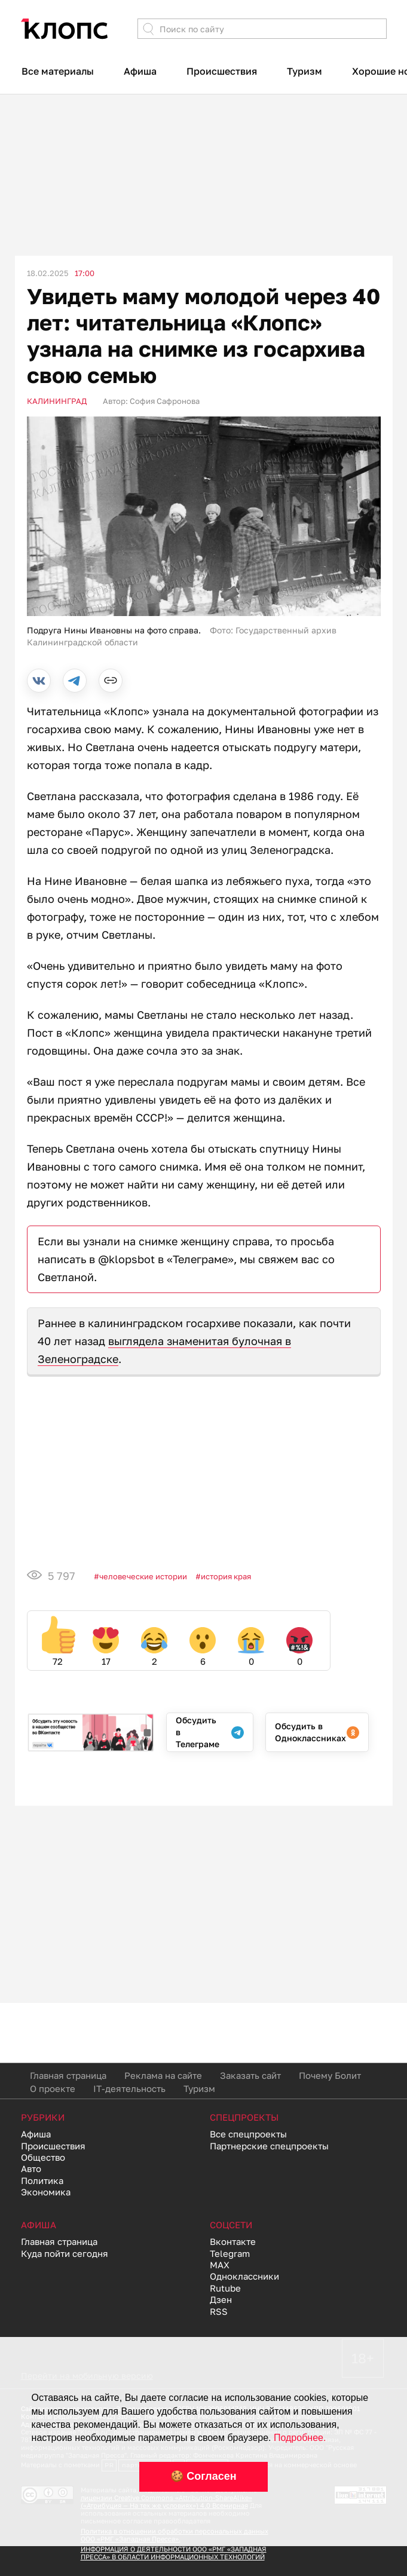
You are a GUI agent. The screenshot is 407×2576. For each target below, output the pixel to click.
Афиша (140, 71)
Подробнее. (300, 2438)
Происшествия (221, 71)
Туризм (304, 71)
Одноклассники (244, 2276)
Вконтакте (233, 2241)
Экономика (46, 2191)
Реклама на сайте (163, 2075)
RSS (219, 2311)
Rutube (225, 2288)
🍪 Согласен (203, 2476)
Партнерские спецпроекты (269, 2145)
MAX (219, 2264)
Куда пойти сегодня (64, 2253)
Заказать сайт (250, 2075)
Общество (43, 2157)
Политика (42, 2180)
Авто (31, 2168)
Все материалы (58, 71)
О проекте (52, 2088)
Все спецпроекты (248, 2133)
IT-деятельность (129, 2088)
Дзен (221, 2299)
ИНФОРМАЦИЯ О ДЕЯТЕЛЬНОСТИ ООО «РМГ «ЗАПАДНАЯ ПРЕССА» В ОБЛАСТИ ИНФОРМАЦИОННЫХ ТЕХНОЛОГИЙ (174, 2552)
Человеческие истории (143, 1576)
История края (226, 1576)
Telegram (230, 2253)
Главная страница (68, 2075)
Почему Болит (330, 2075)
